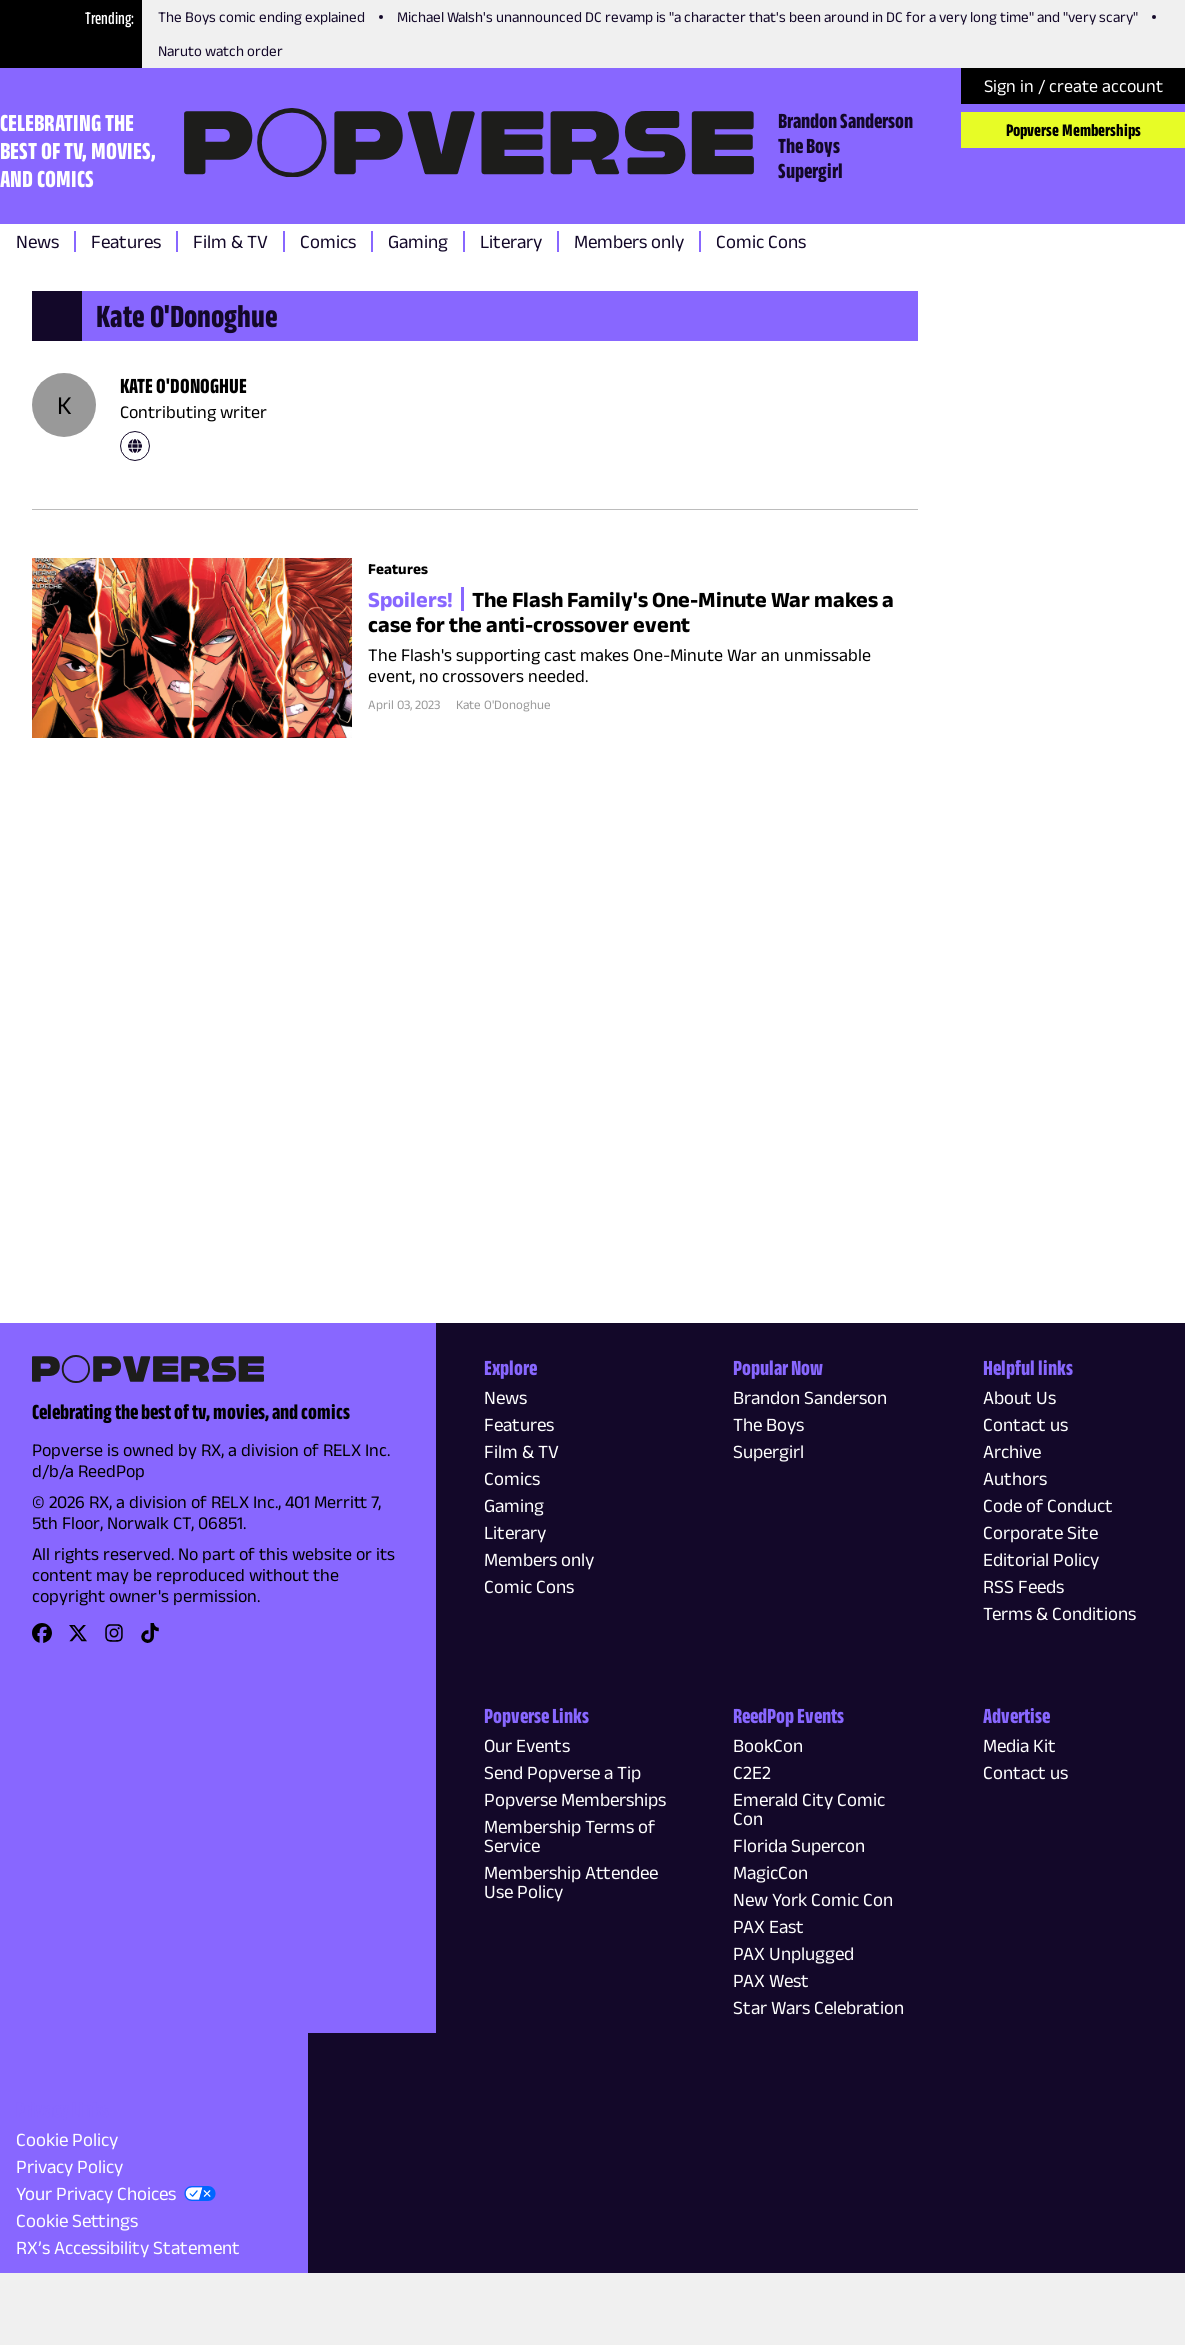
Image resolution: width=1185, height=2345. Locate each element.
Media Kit (1019, 1745)
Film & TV (230, 241)
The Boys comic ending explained (261, 16)
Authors (1015, 1478)
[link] (135, 446)
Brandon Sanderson (845, 120)
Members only (629, 241)
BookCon (768, 1745)
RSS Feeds (1023, 1586)
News (37, 241)
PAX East (768, 1926)
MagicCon (770, 1872)
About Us (1019, 1397)
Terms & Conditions (1059, 1613)
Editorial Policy (1041, 1559)
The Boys (809, 145)
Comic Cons (761, 241)
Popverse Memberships (1073, 130)
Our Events (527, 1745)
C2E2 (752, 1772)
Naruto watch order (220, 50)
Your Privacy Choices (96, 2193)
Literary (511, 241)
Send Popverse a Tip (562, 1772)
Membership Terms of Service (569, 1836)
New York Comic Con (813, 1899)
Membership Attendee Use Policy (571, 1882)
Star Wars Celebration (818, 2007)
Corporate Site (1040, 1532)
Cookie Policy (67, 2139)
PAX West (771, 1980)
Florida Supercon (799, 1845)
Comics (328, 241)
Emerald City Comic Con (809, 1809)
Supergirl (810, 170)
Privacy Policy (69, 2166)
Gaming (418, 241)
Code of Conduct (1048, 1505)
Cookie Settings (77, 2220)
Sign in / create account (1073, 86)
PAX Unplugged (793, 1953)
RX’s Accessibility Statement (128, 2247)
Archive (1012, 1451)
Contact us (1025, 1424)
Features (126, 241)
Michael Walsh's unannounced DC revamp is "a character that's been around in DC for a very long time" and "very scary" (767, 16)
